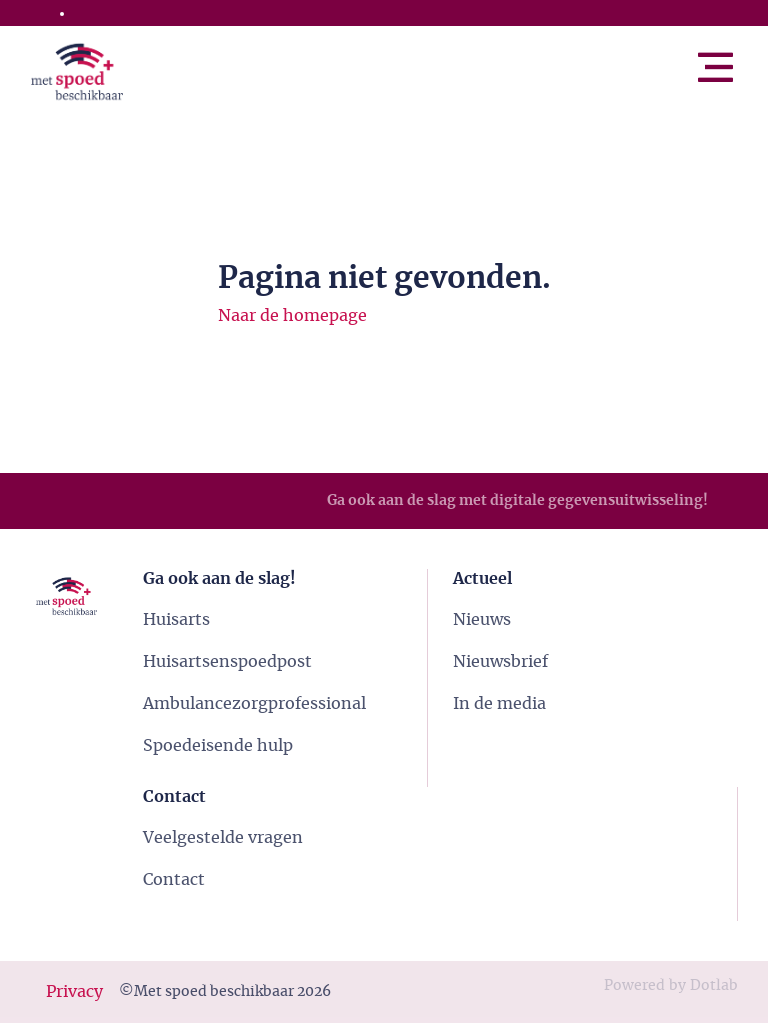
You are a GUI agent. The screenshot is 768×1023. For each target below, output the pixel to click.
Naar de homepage (292, 316)
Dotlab (714, 986)
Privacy (74, 992)
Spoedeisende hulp (218, 746)
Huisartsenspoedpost (227, 662)
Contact (174, 880)
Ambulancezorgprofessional (254, 704)
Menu (737, 59)
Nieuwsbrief (500, 662)
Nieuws (482, 620)
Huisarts (176, 620)
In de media (499, 704)
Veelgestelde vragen (223, 838)
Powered (634, 986)
